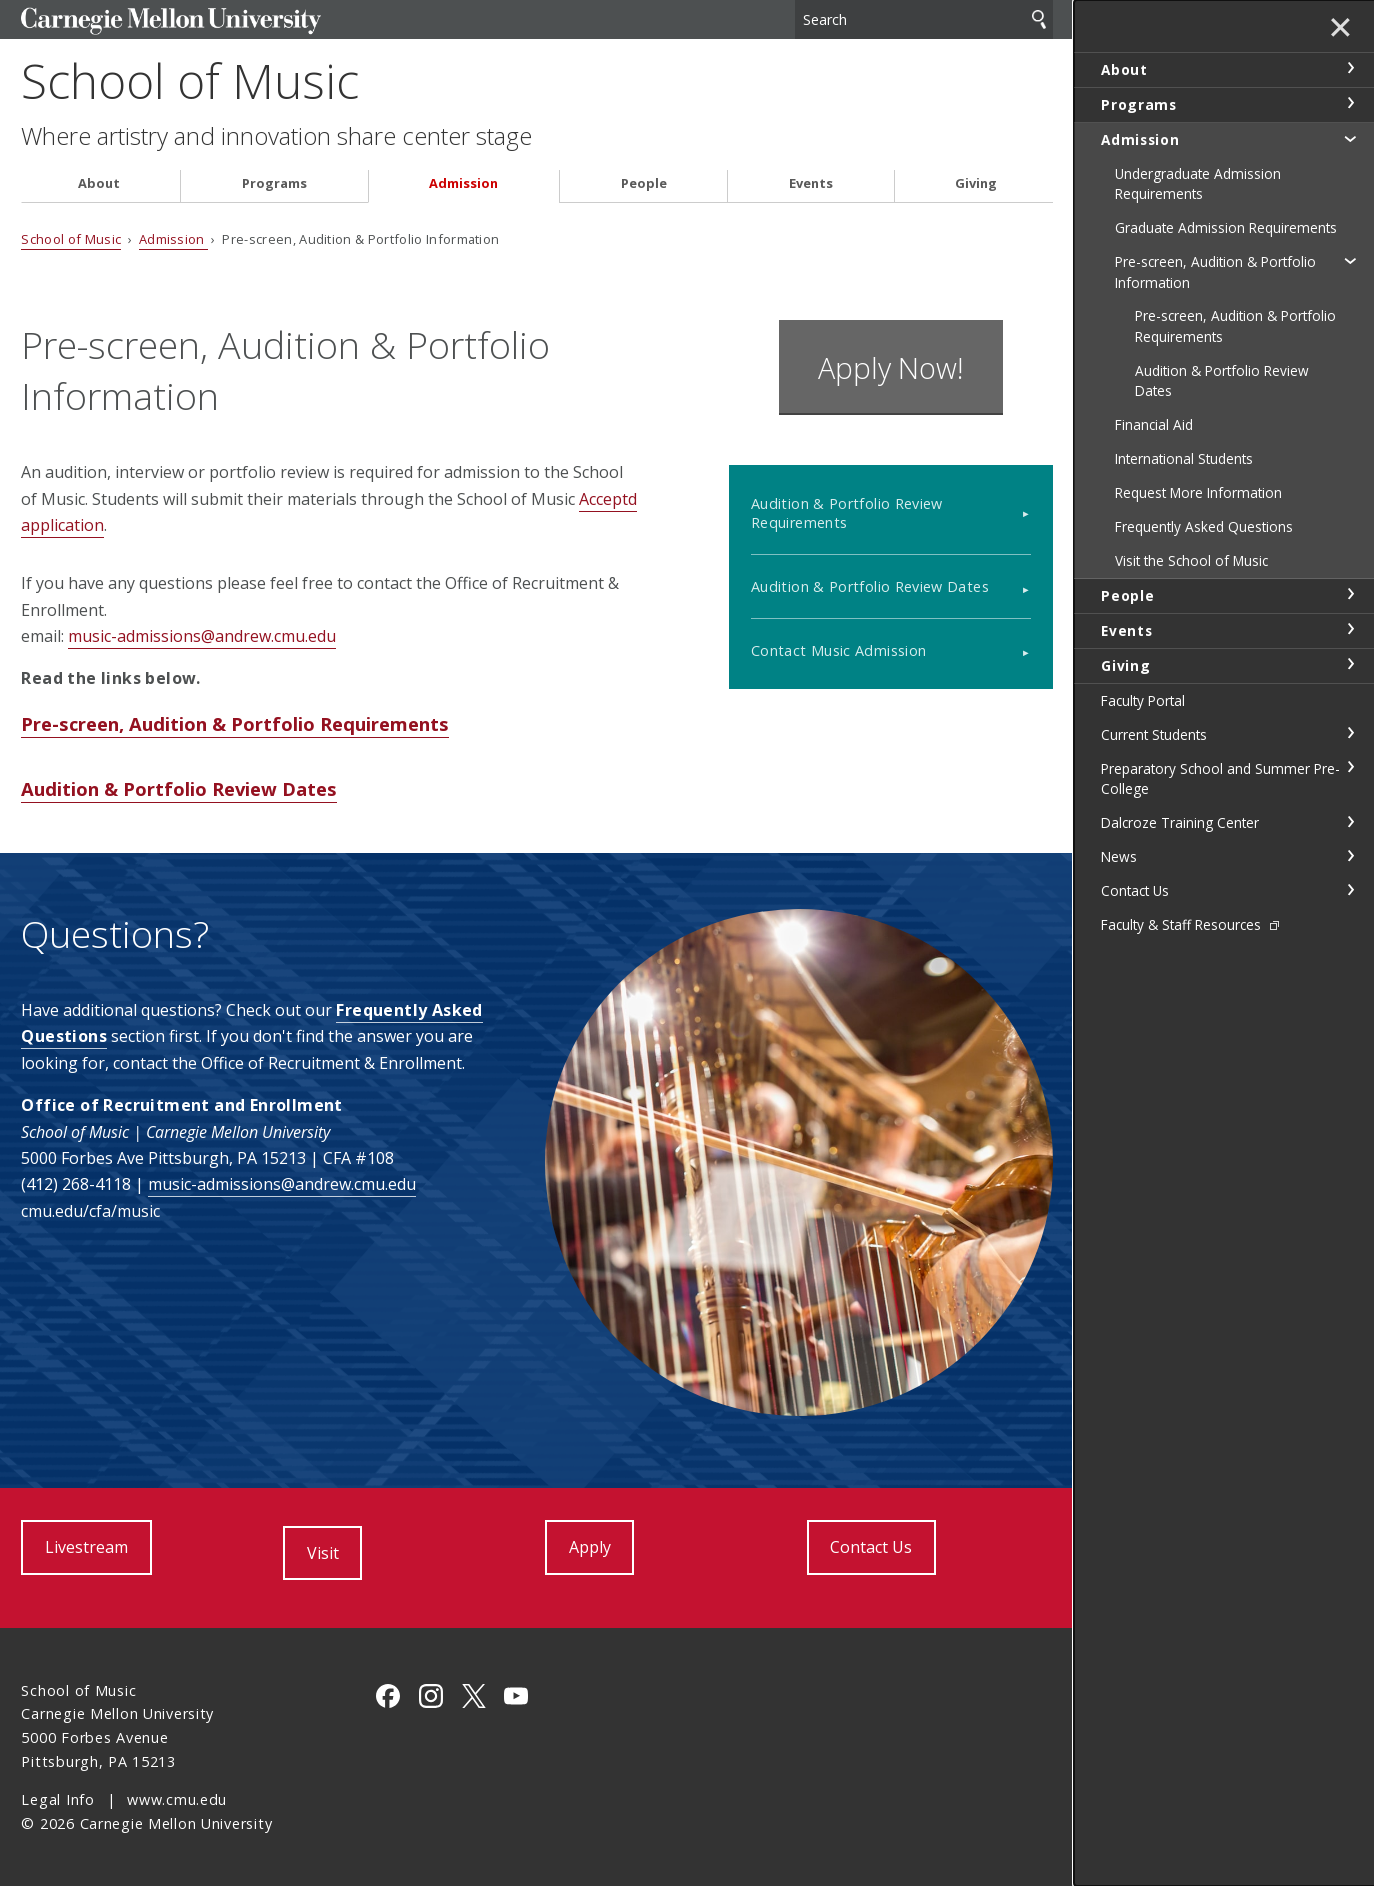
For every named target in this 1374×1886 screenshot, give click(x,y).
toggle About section (1350, 68)
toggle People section (1350, 594)
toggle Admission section (1350, 138)
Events (811, 183)
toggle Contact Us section (1350, 890)
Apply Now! (891, 367)
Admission (463, 183)
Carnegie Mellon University (171, 21)
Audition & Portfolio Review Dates (179, 788)
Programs (274, 183)
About (99, 183)
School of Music (190, 80)
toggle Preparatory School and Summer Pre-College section (1350, 767)
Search (1039, 19)
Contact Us (871, 1547)
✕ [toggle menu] (1340, 29)
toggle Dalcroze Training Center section (1350, 822)
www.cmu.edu (177, 1799)
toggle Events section (1350, 629)
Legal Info (57, 1799)
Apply (590, 1547)
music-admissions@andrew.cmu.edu (202, 636)
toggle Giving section (1350, 664)
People (644, 183)
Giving (976, 183)
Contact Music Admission (838, 650)
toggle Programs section (1350, 103)
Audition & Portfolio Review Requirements (847, 513)
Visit (323, 1553)
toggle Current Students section (1350, 733)
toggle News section (1350, 856)
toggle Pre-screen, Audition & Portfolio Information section (1350, 260)
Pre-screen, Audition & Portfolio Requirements (235, 723)
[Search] (924, 19)
